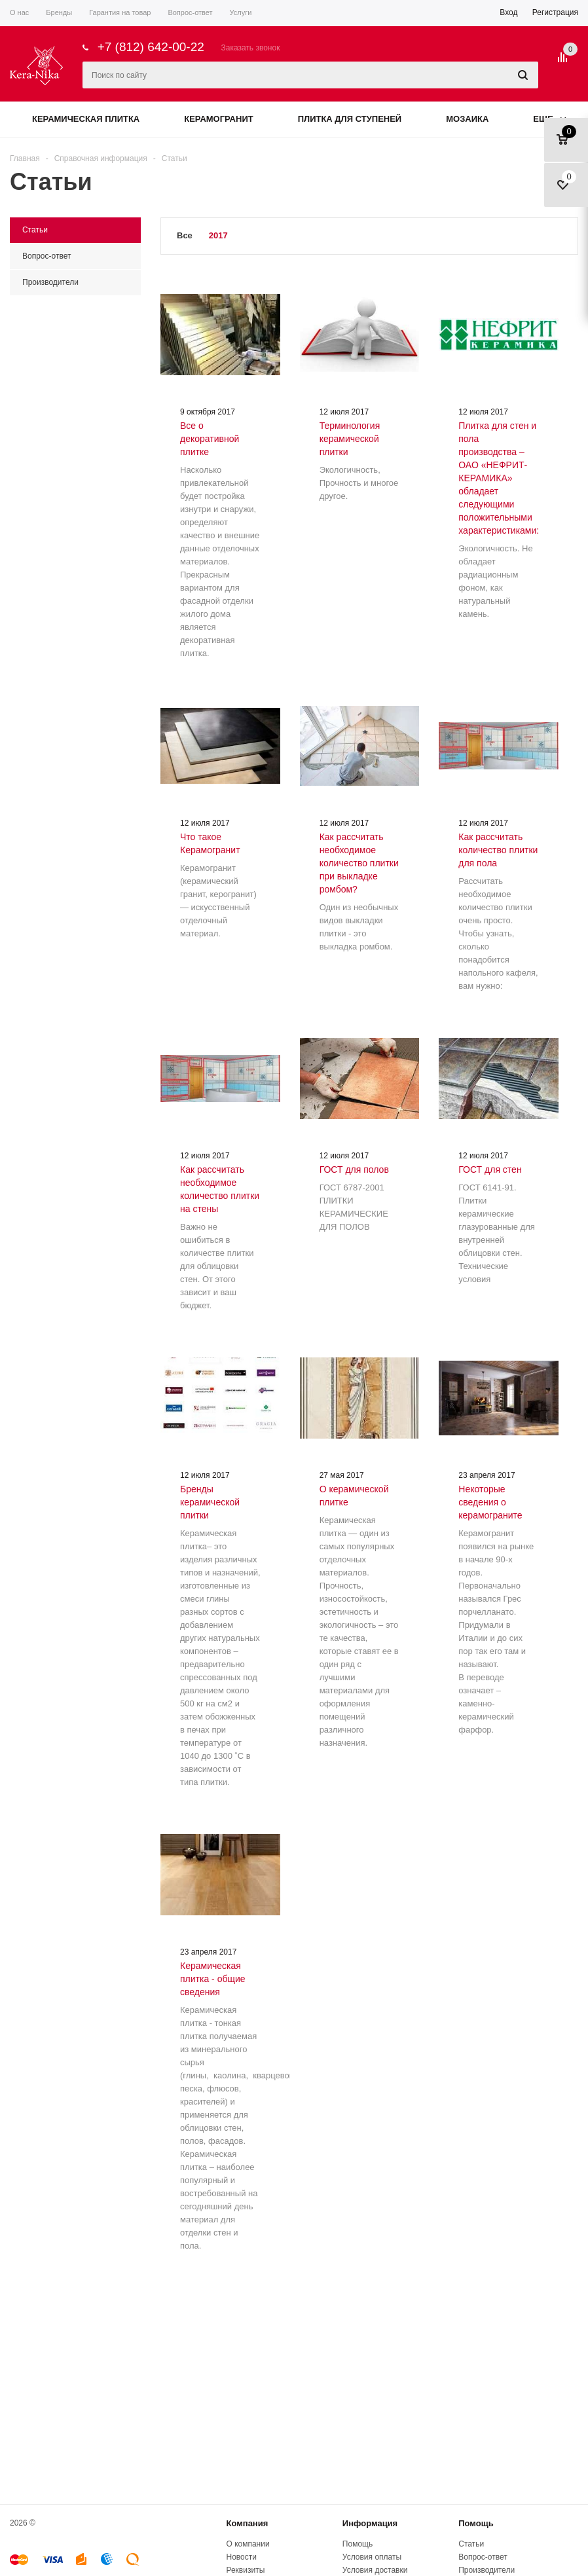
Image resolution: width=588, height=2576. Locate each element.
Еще (549, 119)
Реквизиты (245, 2570)
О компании (247, 2543)
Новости (241, 2557)
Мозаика (467, 119)
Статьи (471, 2543)
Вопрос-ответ (482, 2557)
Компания (247, 2523)
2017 (218, 235)
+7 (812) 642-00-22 (151, 47)
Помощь (475, 2523)
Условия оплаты (371, 2557)
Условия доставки (375, 2570)
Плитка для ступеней (350, 119)
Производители (486, 2570)
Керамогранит (218, 119)
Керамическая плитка (85, 119)
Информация (369, 2523)
